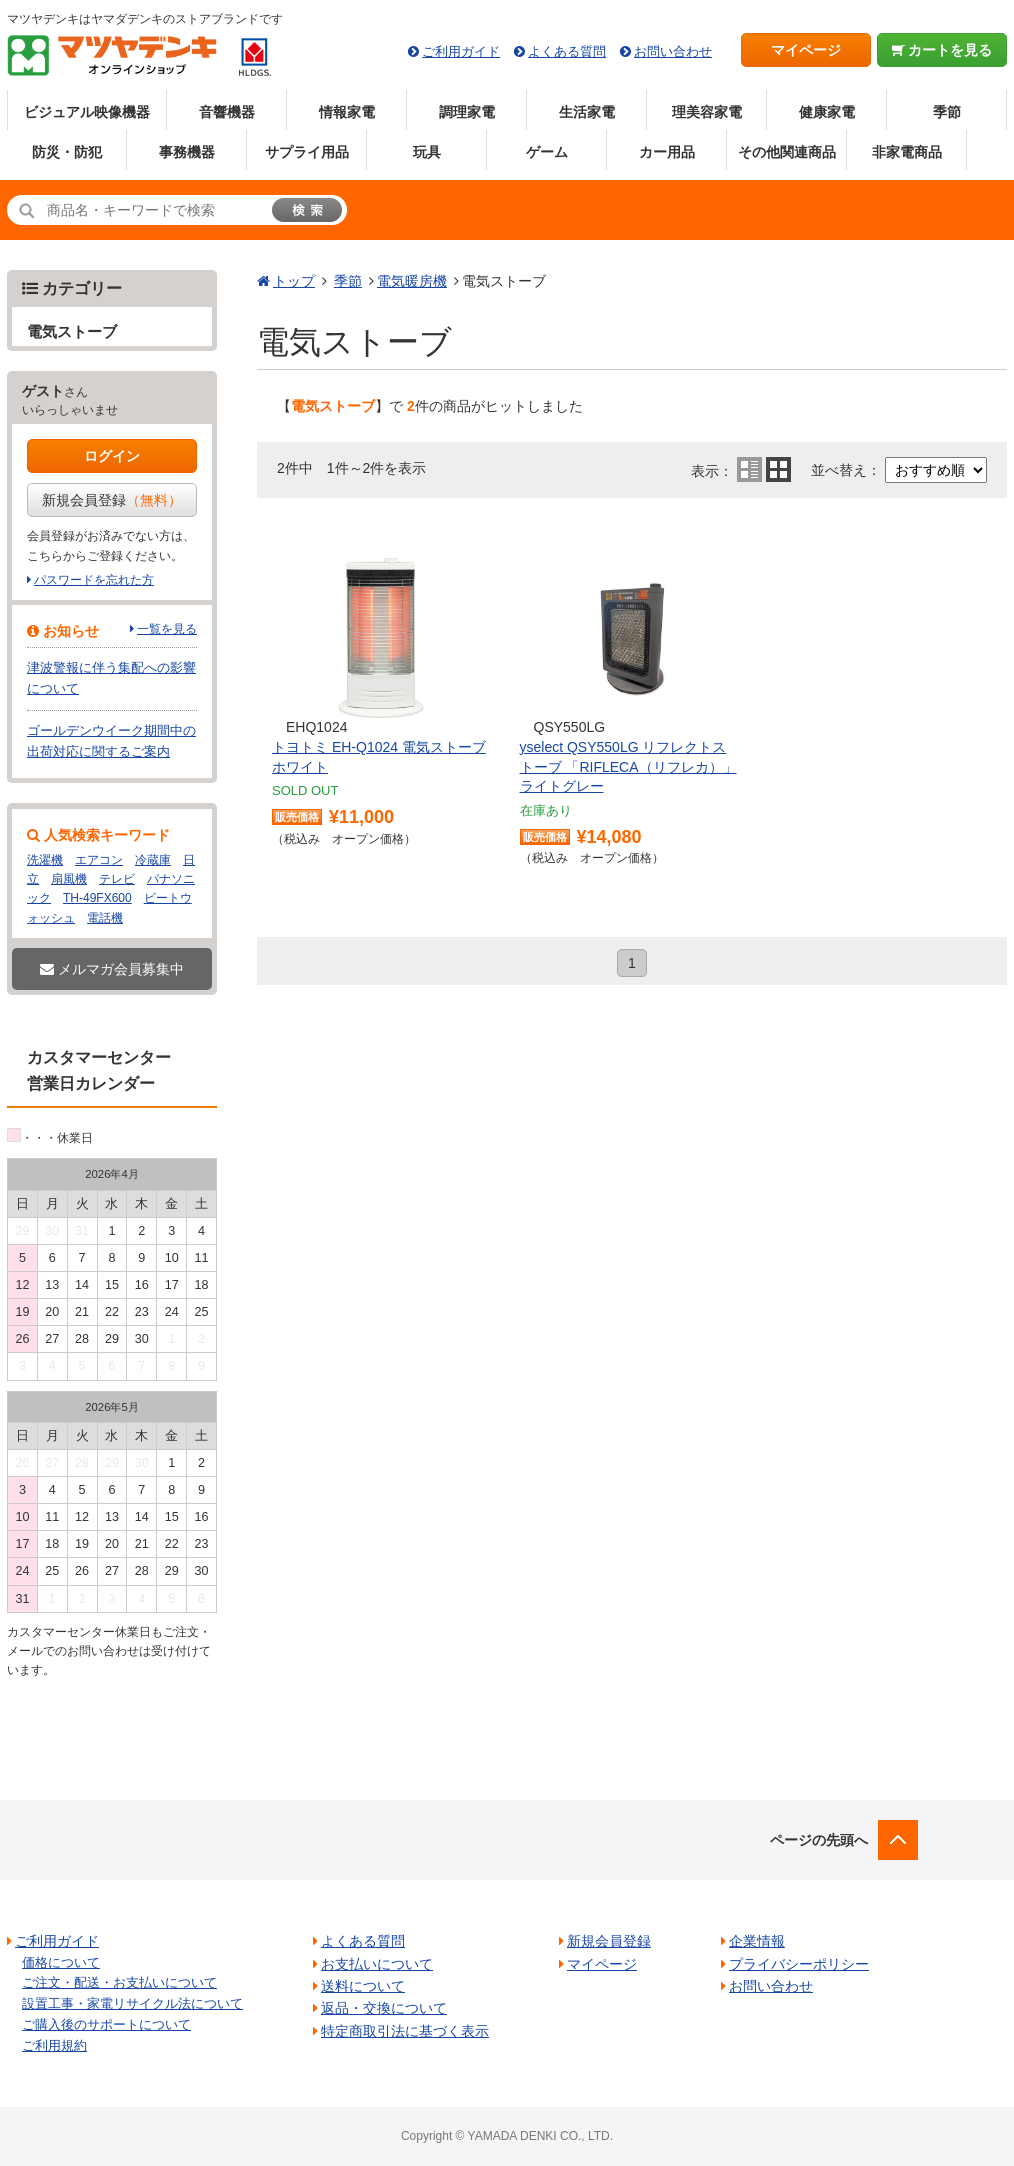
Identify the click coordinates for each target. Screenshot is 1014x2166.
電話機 (105, 918)
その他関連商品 (787, 152)
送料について (363, 1986)
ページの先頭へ (819, 1840)
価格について (61, 1962)
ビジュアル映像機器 (87, 112)
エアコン (99, 860)
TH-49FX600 (97, 898)
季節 (947, 112)
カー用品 (667, 152)
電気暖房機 (412, 281)
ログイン (112, 456)
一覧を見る (167, 629)
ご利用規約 (54, 2045)
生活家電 (587, 112)
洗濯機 (45, 860)
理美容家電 (707, 112)
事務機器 (187, 152)
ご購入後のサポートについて (106, 2024)
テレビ (117, 879)
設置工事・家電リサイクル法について (132, 2003)
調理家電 (467, 112)
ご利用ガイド (461, 51)
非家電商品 (907, 152)
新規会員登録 (112, 500)
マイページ (806, 50)
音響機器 (227, 112)
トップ (294, 281)
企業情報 (757, 1941)
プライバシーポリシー (799, 1964)
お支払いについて (377, 1964)
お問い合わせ (673, 51)
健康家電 (827, 112)
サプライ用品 (307, 152)
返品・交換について (384, 2008)
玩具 (427, 152)
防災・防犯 (67, 152)
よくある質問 (567, 51)
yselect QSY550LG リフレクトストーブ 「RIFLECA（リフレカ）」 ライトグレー (628, 766)
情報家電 (347, 112)
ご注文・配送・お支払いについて (119, 1982)
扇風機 (69, 879)
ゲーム (547, 152)
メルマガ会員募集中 (112, 969)
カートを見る (942, 50)
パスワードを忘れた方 (94, 580)
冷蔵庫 (153, 860)
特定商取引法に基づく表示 (405, 2031)
